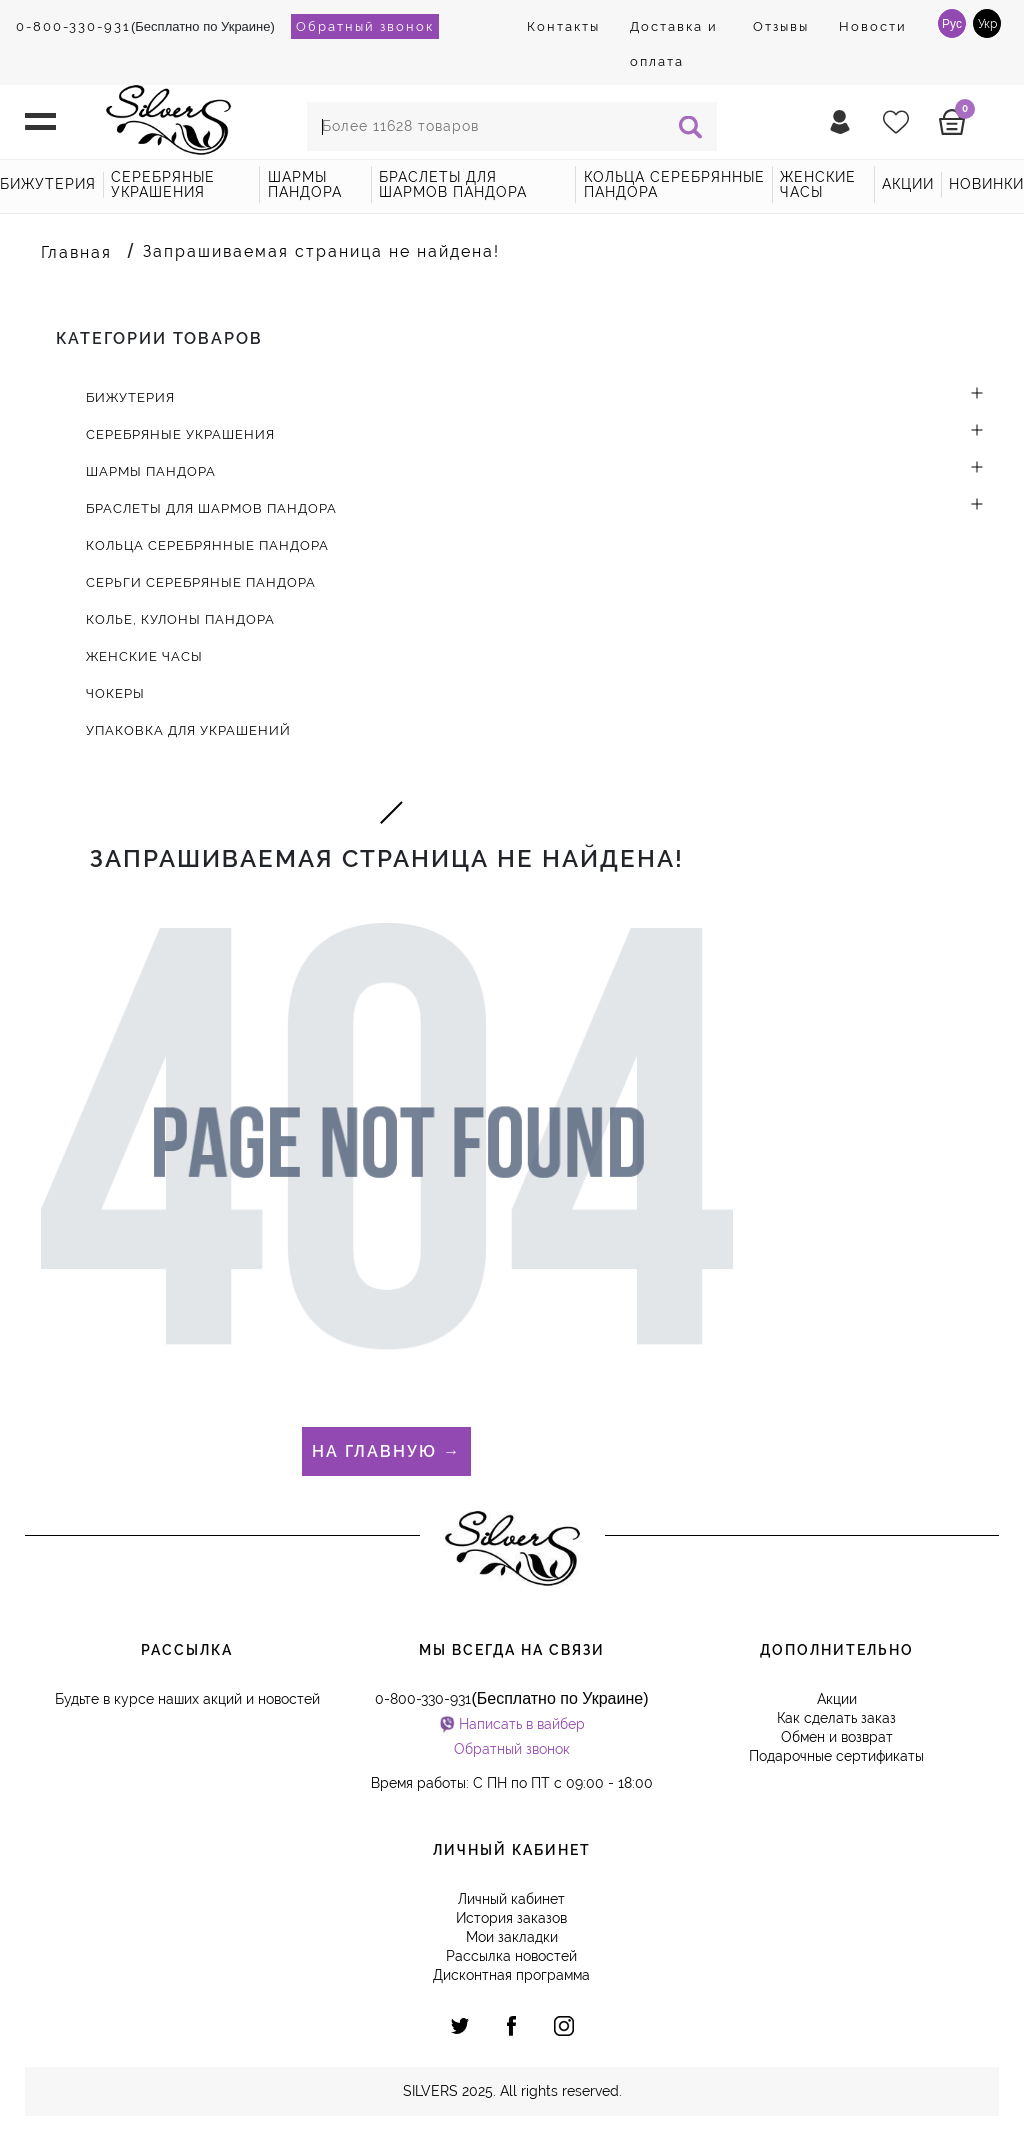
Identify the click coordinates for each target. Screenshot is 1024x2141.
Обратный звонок (365, 26)
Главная (76, 252)
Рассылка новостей (511, 1956)
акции (908, 184)
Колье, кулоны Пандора (180, 619)
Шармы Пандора (305, 184)
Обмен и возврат (837, 1737)
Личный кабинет (511, 1899)
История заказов (511, 1918)
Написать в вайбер (522, 1724)
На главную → (386, 1451)
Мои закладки (512, 1937)
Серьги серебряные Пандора (201, 582)
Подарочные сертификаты (836, 1756)
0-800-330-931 (73, 26)
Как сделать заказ (836, 1718)
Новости (873, 26)
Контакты (563, 26)
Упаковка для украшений (188, 730)
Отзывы (781, 26)
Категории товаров (159, 338)
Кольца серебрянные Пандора (674, 184)
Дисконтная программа (511, 1975)
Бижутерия (48, 184)
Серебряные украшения (163, 184)
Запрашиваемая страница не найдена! (321, 251)
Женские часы (818, 184)
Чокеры (115, 693)
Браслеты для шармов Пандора (453, 184)
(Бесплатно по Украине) (145, 26)
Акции (837, 1699)
